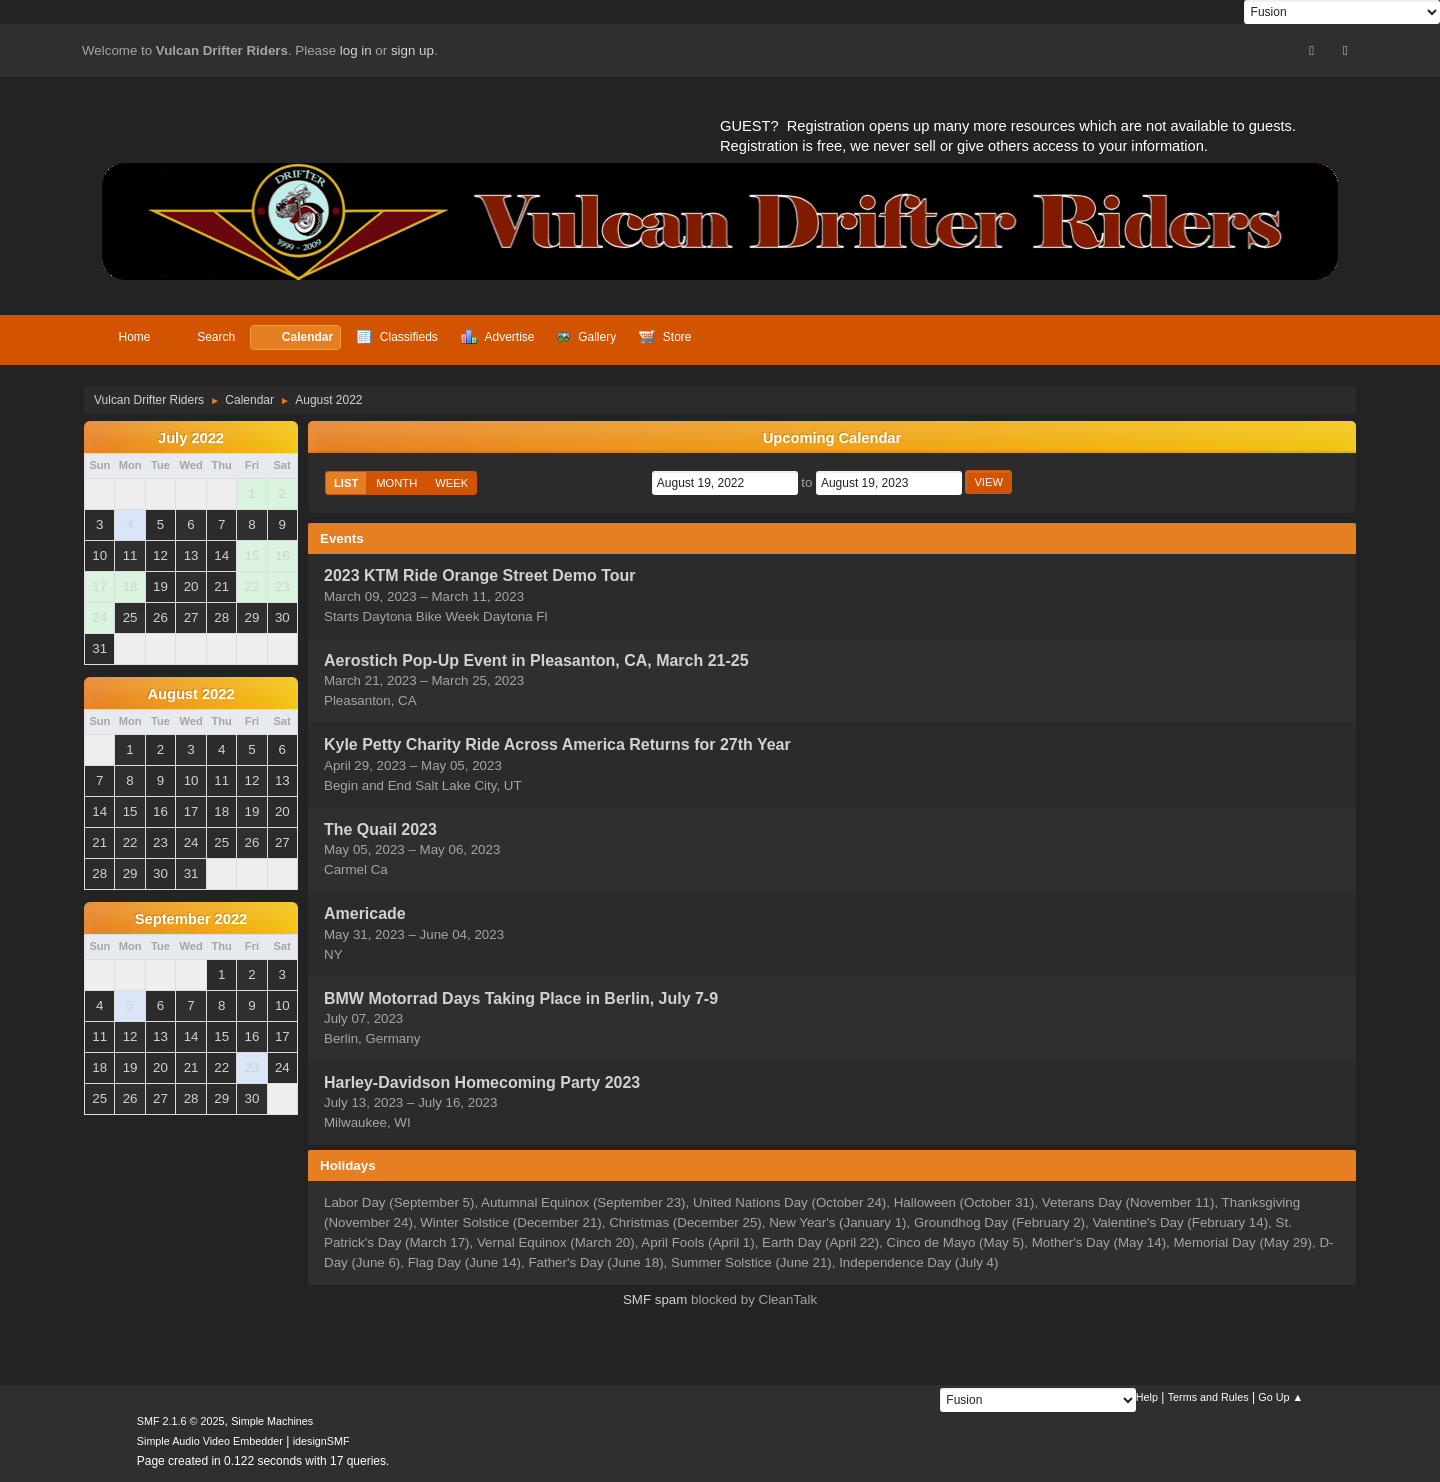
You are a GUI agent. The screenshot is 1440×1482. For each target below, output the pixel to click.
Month (396, 483)
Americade (365, 914)
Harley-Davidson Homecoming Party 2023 (482, 1082)
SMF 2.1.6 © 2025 (181, 1421)
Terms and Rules (1208, 1397)
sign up (412, 50)
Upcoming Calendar (832, 438)
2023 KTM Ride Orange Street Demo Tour (479, 576)
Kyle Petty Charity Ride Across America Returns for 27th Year (557, 745)
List (346, 483)
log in (356, 50)
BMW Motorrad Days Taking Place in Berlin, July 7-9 (521, 998)
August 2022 (190, 694)
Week (451, 483)
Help (1147, 1397)
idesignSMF (321, 1441)
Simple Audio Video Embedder (210, 1441)
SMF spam (655, 1299)
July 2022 (191, 438)
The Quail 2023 (380, 829)
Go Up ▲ (1280, 1397)
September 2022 (191, 919)
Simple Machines (272, 1421)
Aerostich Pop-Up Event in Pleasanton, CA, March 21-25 (536, 660)
